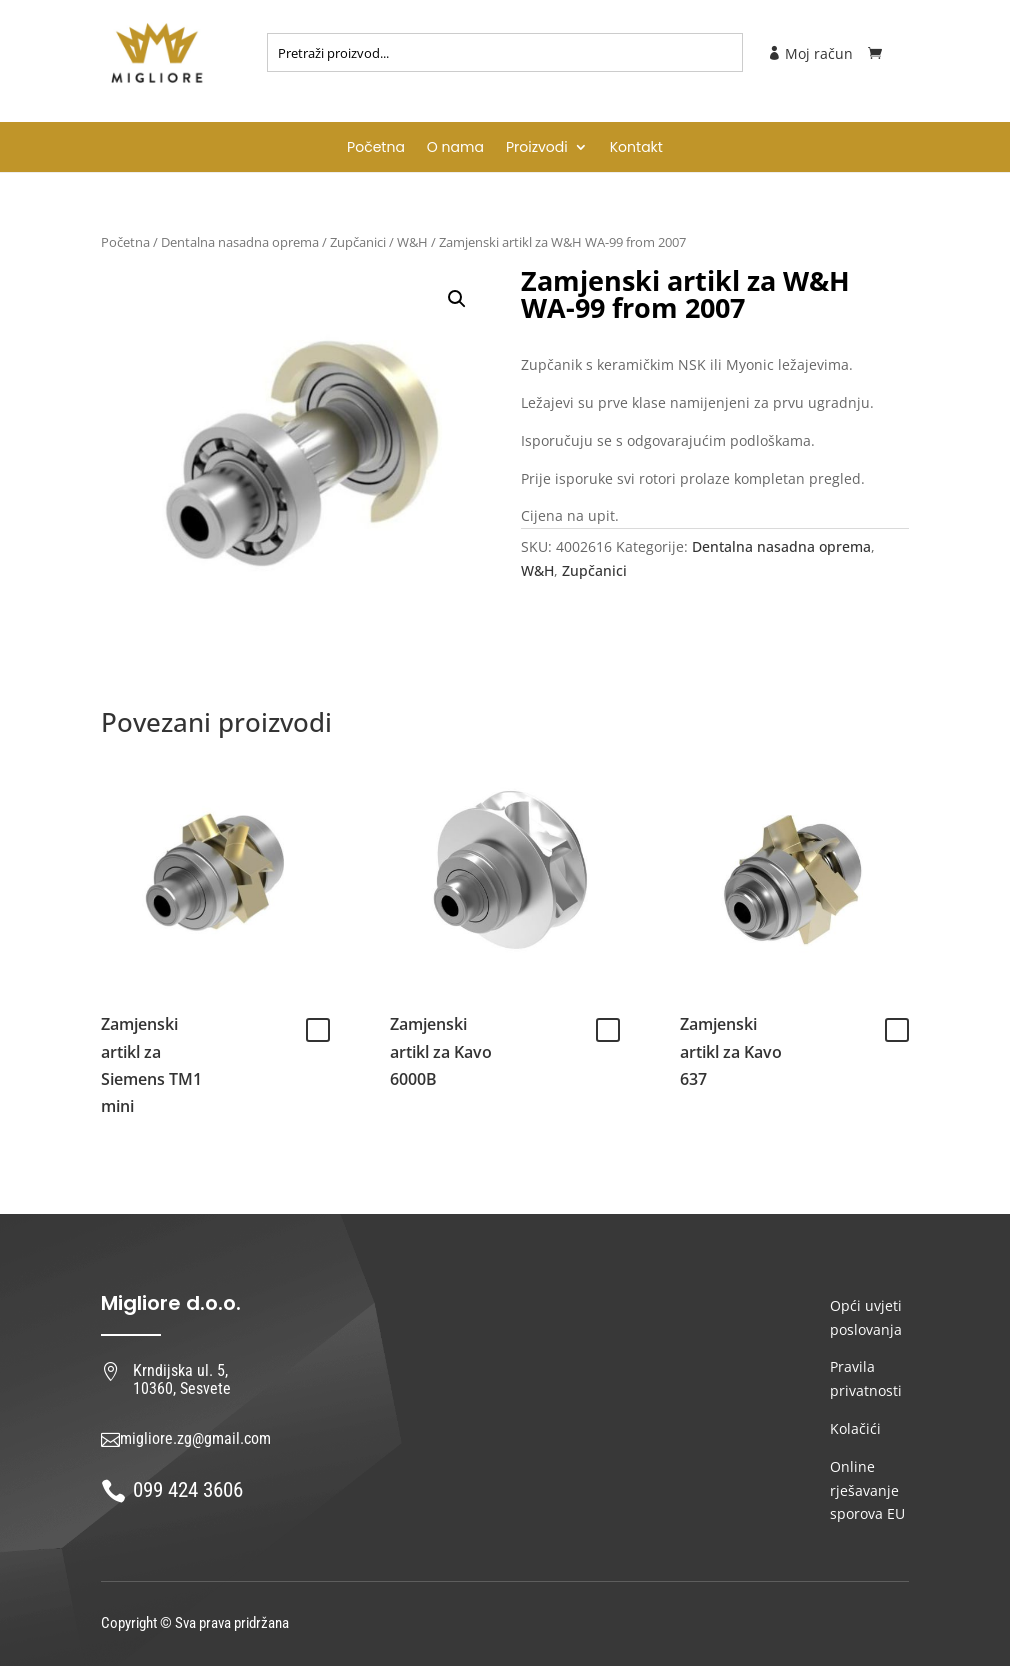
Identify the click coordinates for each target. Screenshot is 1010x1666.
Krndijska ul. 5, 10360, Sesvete (182, 1379)
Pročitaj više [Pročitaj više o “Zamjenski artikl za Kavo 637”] (897, 1030)
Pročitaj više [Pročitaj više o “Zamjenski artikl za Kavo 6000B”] (608, 1030)
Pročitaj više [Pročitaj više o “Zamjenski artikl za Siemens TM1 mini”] (318, 1030)
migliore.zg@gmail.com (195, 1438)
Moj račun (810, 53)
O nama (455, 148)
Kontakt (636, 148)
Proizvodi (537, 148)
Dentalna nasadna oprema (240, 242)
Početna (376, 148)
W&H (412, 242)
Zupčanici (358, 242)
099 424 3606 (188, 1490)
